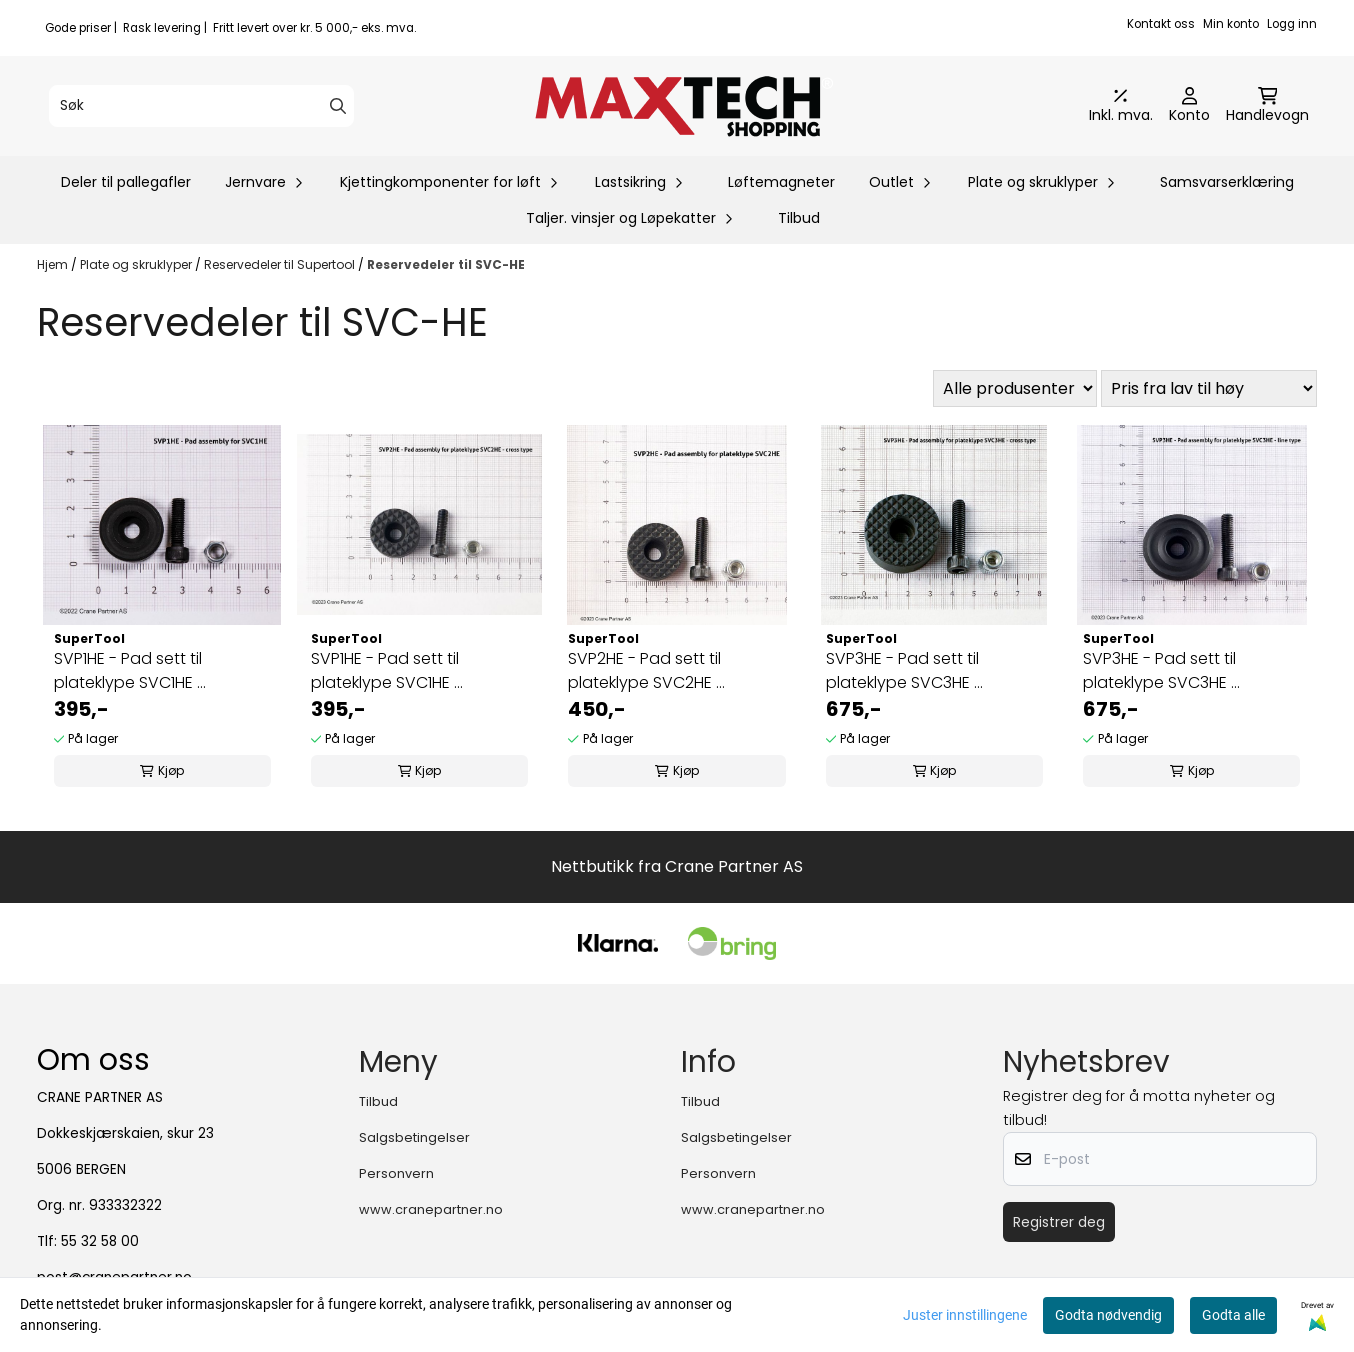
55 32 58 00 (100, 1241)
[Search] (338, 106)
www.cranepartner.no (431, 1209)
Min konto (1231, 24)
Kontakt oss (1161, 24)
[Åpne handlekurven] (1267, 106)
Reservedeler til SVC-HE (446, 264)
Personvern (396, 1173)
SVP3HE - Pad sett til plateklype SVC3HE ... (904, 670)
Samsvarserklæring (1227, 182)
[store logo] (683, 106)
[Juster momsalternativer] (1121, 106)
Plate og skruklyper (137, 264)
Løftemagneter (781, 182)
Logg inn (1292, 24)
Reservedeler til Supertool (281, 264)
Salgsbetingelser (414, 1137)
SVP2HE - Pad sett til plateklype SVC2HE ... (646, 670)
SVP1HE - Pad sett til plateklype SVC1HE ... (130, 670)
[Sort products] (1209, 388)
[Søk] (201, 106)
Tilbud (799, 218)
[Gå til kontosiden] (1189, 106)
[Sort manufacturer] (1015, 388)
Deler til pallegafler (126, 182)
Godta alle (1233, 1315)
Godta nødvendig (1108, 1315)
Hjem (54, 264)
